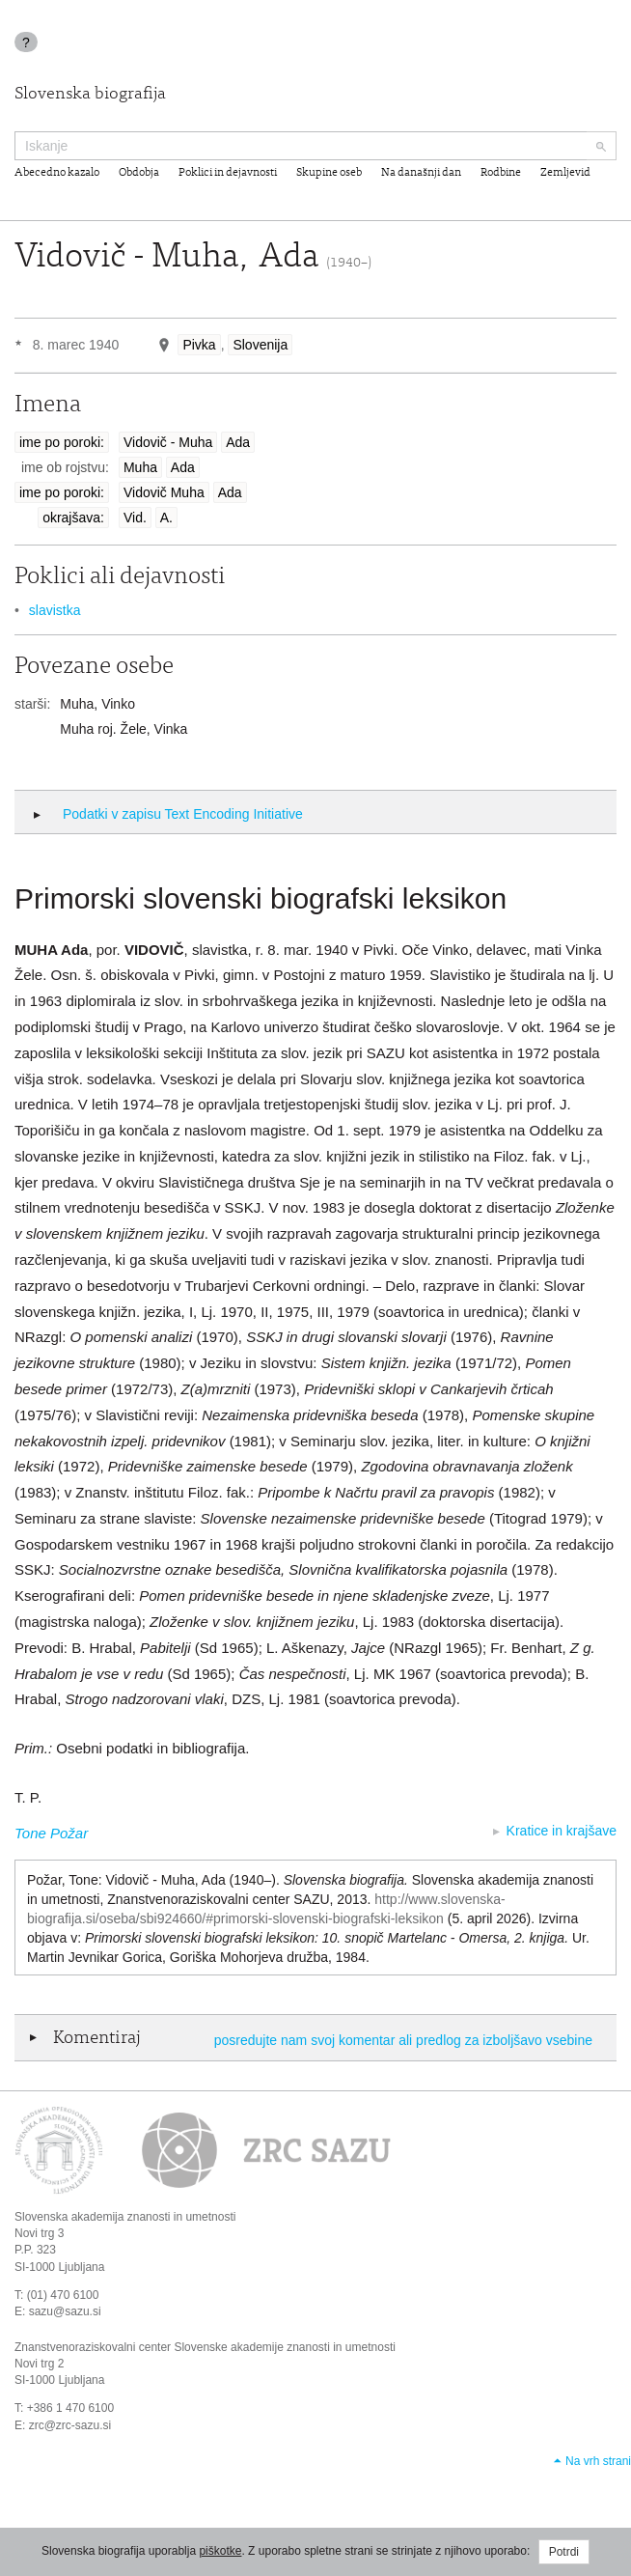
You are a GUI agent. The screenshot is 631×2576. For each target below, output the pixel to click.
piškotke (220, 2551)
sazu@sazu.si (65, 2311)
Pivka (198, 344)
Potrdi (564, 2552)
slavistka (55, 610)
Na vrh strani (598, 2461)
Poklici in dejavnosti (227, 173)
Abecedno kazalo (56, 173)
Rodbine (500, 173)
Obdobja (139, 173)
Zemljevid (565, 173)
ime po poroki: (61, 442)
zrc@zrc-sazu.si (70, 2425)
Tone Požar (51, 1833)
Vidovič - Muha (167, 442)
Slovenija (260, 344)
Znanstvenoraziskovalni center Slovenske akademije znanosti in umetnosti (205, 2347)
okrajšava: (73, 517)
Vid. (135, 517)
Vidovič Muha (164, 492)
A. (166, 517)
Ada (238, 442)
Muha (140, 467)
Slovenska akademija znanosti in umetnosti (124, 2217)
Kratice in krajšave (562, 1830)
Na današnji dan (421, 173)
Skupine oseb (329, 173)
